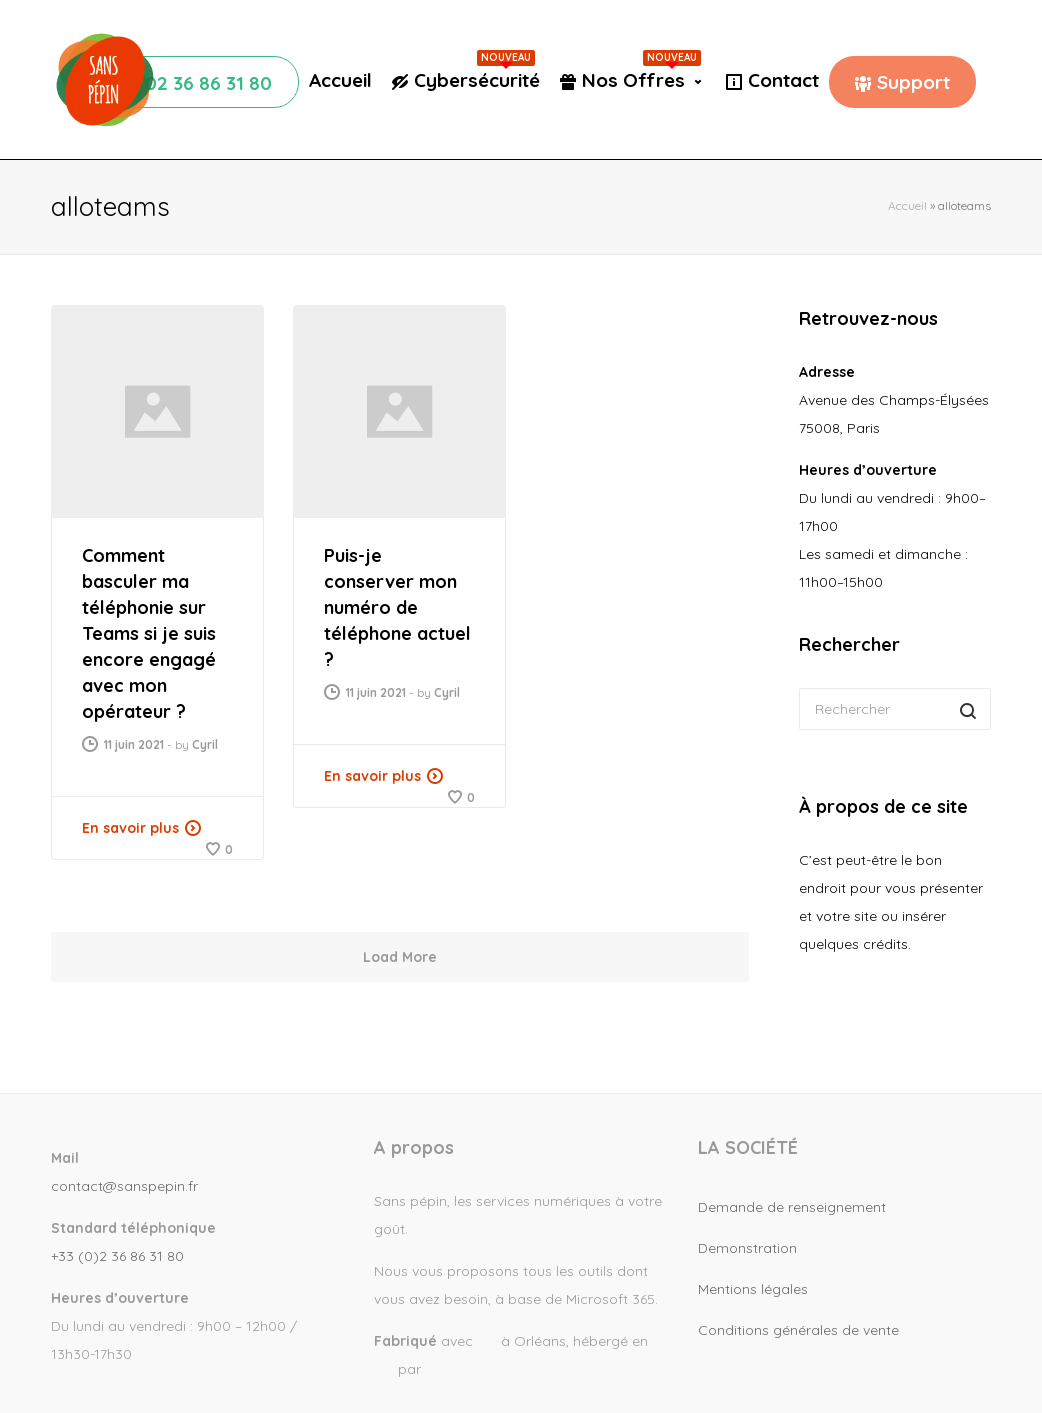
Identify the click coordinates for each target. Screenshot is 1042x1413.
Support (913, 82)
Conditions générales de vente (798, 1330)
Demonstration (747, 1248)
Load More (400, 957)
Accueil (340, 80)
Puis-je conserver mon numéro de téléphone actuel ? (397, 607)
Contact (783, 80)
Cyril (205, 744)
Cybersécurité (477, 80)
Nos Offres (641, 80)
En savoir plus (130, 828)
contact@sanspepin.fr (124, 1186)
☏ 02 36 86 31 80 (194, 83)
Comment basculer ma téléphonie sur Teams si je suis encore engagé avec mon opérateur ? (149, 633)
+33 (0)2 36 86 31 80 (117, 1256)
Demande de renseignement (792, 1207)
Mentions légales (753, 1289)
